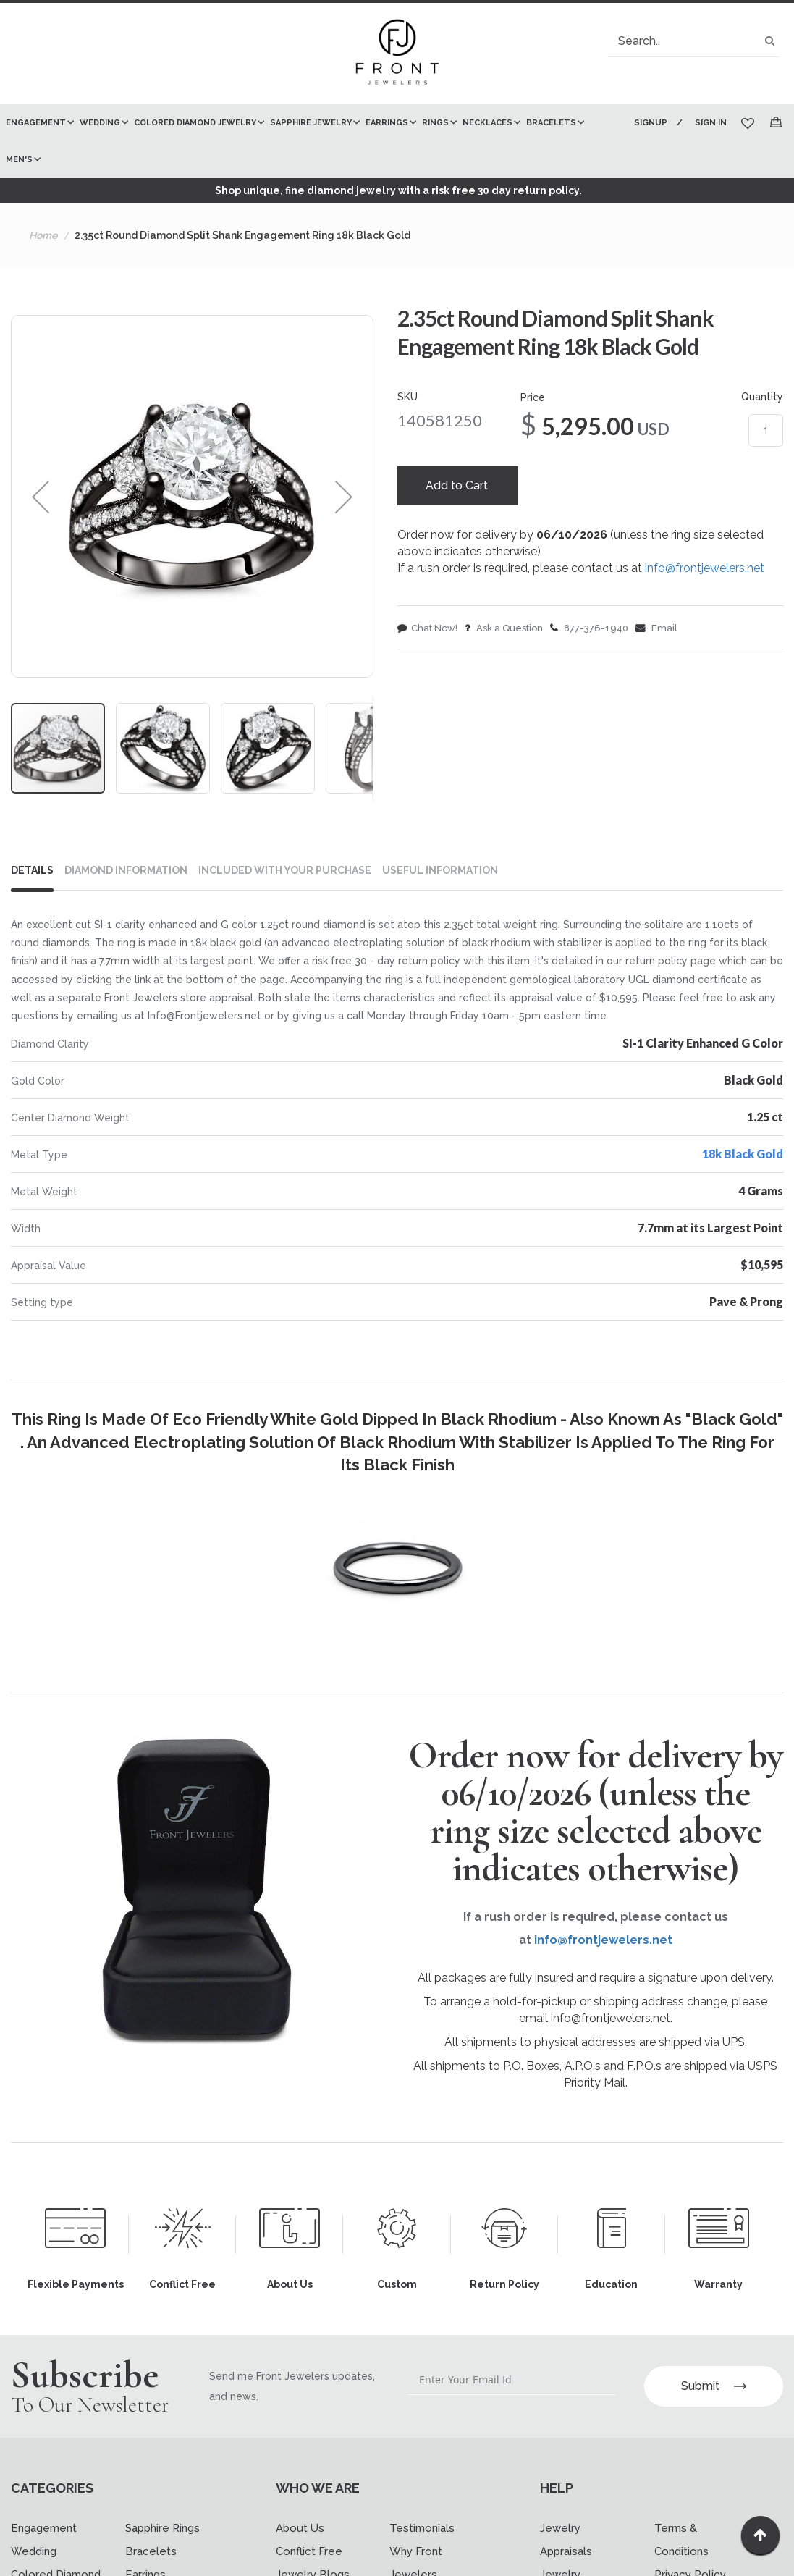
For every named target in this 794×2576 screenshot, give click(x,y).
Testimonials (422, 2518)
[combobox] (693, 41)
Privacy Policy (690, 2565)
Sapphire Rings (162, 2518)
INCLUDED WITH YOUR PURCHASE (284, 870)
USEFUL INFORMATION (440, 870)
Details (32, 870)
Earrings (145, 2565)
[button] (40, 496)
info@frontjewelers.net (704, 569)
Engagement (44, 2518)
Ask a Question (504, 630)
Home (43, 235)
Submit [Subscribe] (713, 2376)
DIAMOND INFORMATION (125, 870)
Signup (649, 122)
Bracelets (151, 2541)
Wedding (33, 2541)
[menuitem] (37, 122)
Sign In (711, 122)
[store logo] (397, 53)
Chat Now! (427, 630)
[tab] (38, 873)
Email (656, 630)
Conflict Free (309, 2541)
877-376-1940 (589, 630)
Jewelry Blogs (313, 2565)
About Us (300, 2518)
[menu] (312, 141)
